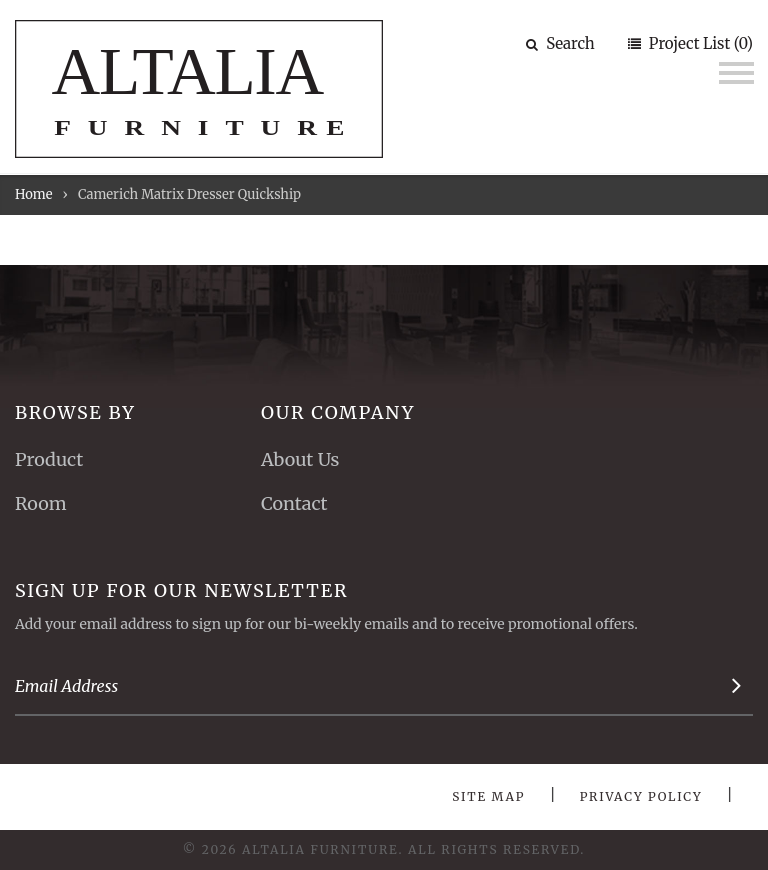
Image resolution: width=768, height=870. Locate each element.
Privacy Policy (641, 796)
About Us (300, 459)
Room (41, 503)
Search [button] (560, 43)
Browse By (75, 412)
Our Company (338, 412)
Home (33, 194)
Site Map (488, 796)
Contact (294, 503)
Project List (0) (699, 43)
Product (49, 459)
